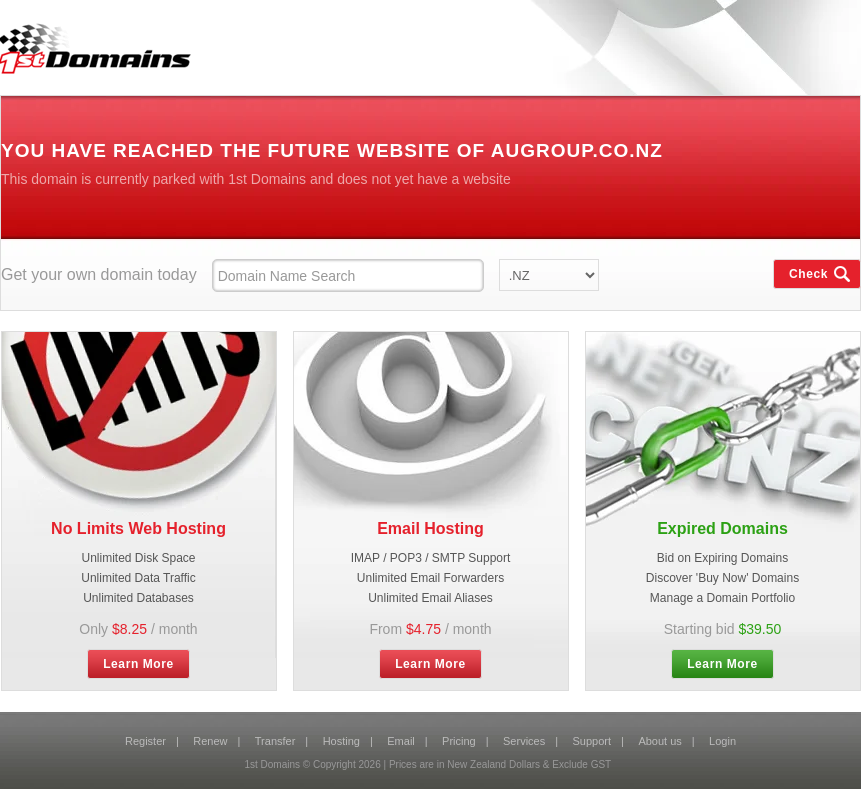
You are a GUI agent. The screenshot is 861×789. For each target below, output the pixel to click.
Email (401, 741)
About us (659, 741)
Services (524, 741)
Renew (210, 741)
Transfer (275, 741)
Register (145, 741)
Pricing (459, 741)
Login (722, 741)
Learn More (138, 664)
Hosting (341, 741)
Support (592, 741)
